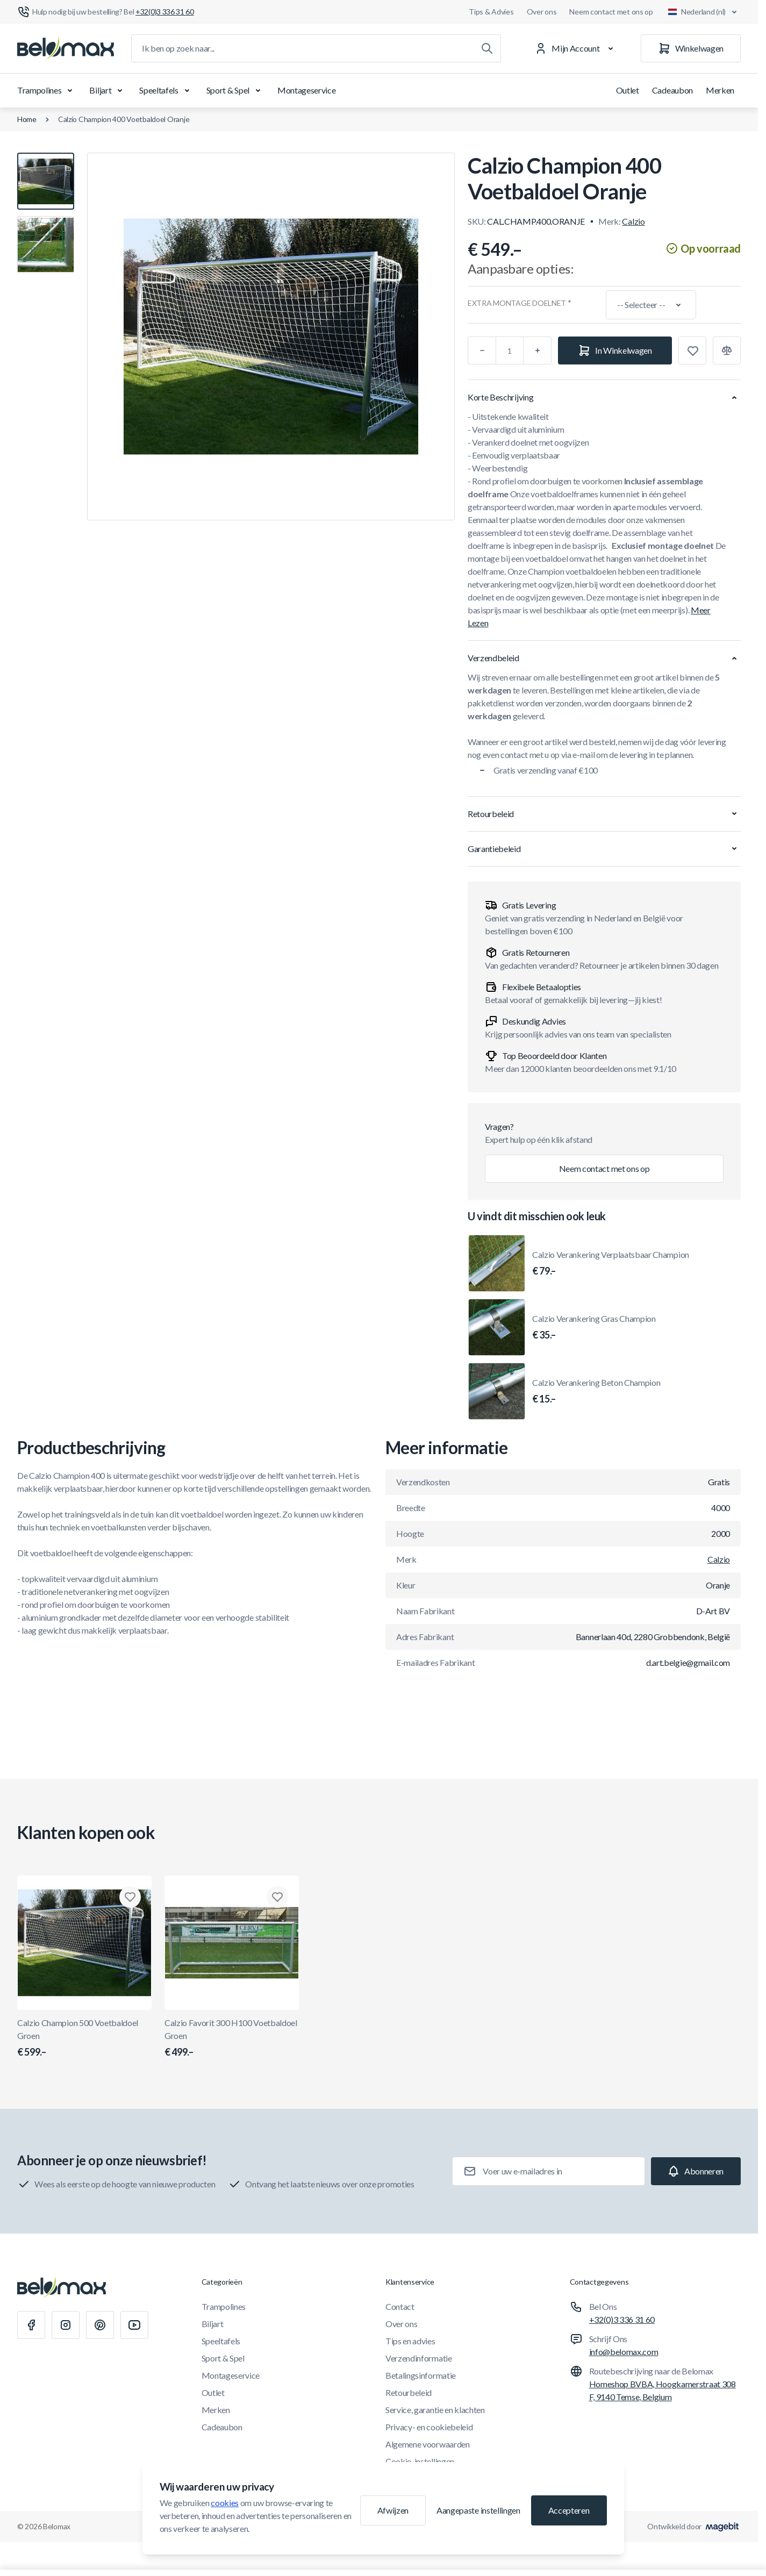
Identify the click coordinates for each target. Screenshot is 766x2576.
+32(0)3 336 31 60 (622, 2319)
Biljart (107, 90)
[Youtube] (134, 2325)
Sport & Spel (235, 90)
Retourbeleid (408, 2392)
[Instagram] (66, 2325)
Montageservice (306, 90)
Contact (399, 2306)
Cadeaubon (672, 90)
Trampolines (46, 90)
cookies (225, 2503)
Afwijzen (393, 2510)
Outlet (627, 90)
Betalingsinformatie (420, 2375)
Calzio (633, 221)
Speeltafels (166, 90)
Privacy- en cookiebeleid (429, 2427)
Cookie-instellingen (419, 2461)
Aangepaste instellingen (478, 2510)
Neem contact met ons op (611, 11)
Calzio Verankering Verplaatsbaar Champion (610, 1263)
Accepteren (569, 2510)
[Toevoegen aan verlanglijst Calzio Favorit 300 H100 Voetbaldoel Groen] (277, 1897)
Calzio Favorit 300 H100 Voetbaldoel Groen (231, 2038)
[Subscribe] (696, 2171)
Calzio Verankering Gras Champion (594, 1327)
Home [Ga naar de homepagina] (27, 119)
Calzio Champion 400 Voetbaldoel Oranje (123, 119)
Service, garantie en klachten (435, 2410)
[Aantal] (510, 350)
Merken (720, 90)
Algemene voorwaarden (427, 2444)
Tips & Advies (491, 11)
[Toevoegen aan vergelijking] (727, 350)
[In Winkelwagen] (615, 350)
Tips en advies (410, 2341)
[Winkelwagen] (691, 48)
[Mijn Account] (576, 48)
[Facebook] (31, 2325)
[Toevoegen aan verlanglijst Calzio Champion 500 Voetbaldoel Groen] (130, 1897)
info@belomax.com (623, 2351)
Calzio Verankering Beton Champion (596, 1391)
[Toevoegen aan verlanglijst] (692, 350)
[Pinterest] (100, 2325)
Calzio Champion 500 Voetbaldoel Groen (84, 2038)
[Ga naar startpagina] (65, 48)
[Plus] (538, 350)
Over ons (542, 11)
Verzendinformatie (418, 2358)
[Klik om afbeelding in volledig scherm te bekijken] (271, 336)
